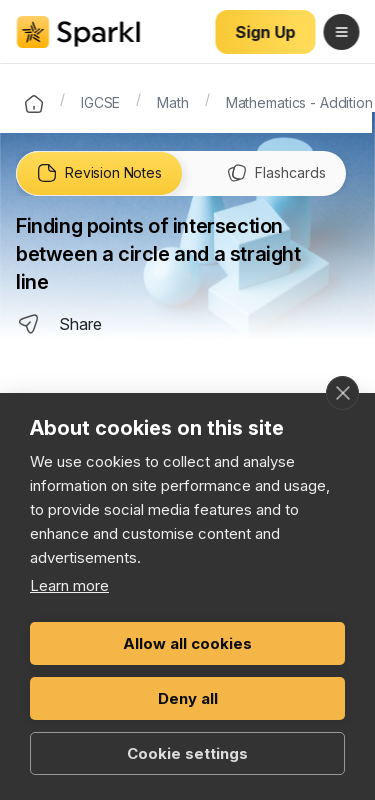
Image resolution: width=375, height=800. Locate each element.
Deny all (188, 698)
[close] (342, 393)
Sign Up (265, 32)
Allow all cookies (187, 643)
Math (172, 101)
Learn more (69, 585)
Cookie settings (187, 753)
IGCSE (100, 101)
